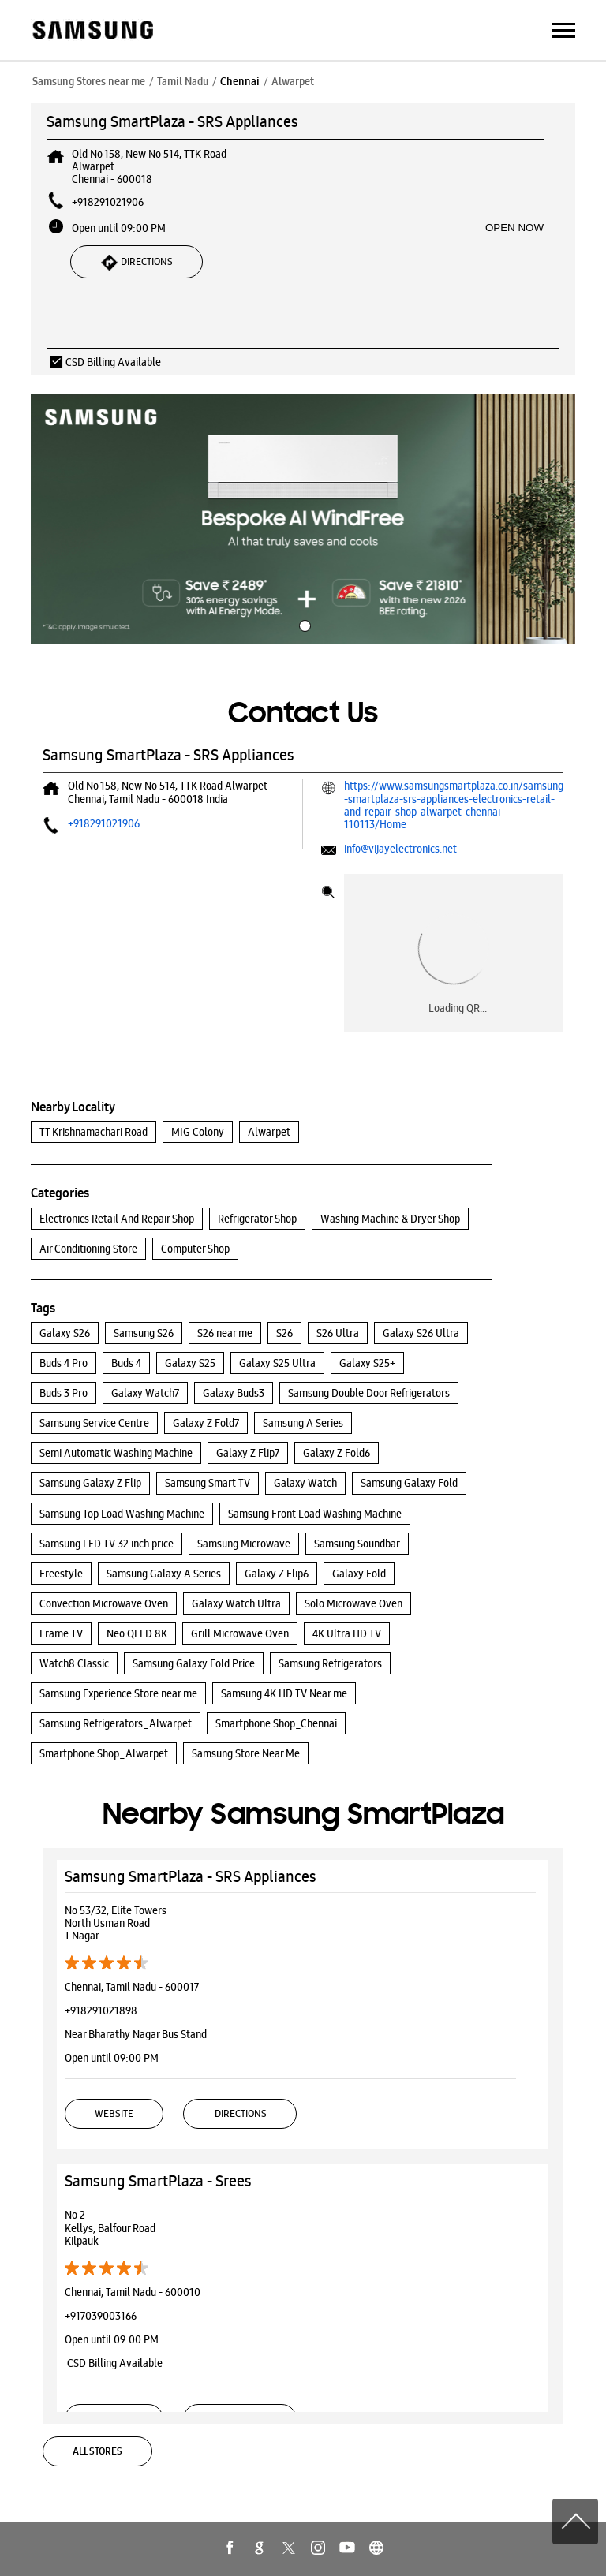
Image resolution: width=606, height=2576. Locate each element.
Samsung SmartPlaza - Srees (158, 2181)
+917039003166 (101, 2316)
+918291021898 (101, 2010)
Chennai (240, 81)
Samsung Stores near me (88, 81)
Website (114, 2113)
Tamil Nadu (182, 81)
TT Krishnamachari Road (93, 1132)
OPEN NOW (514, 227)
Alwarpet (269, 1132)
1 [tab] (303, 624)
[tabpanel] (303, 519)
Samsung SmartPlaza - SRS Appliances (190, 1876)
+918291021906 (108, 202)
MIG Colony (197, 1132)
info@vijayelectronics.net (400, 849)
